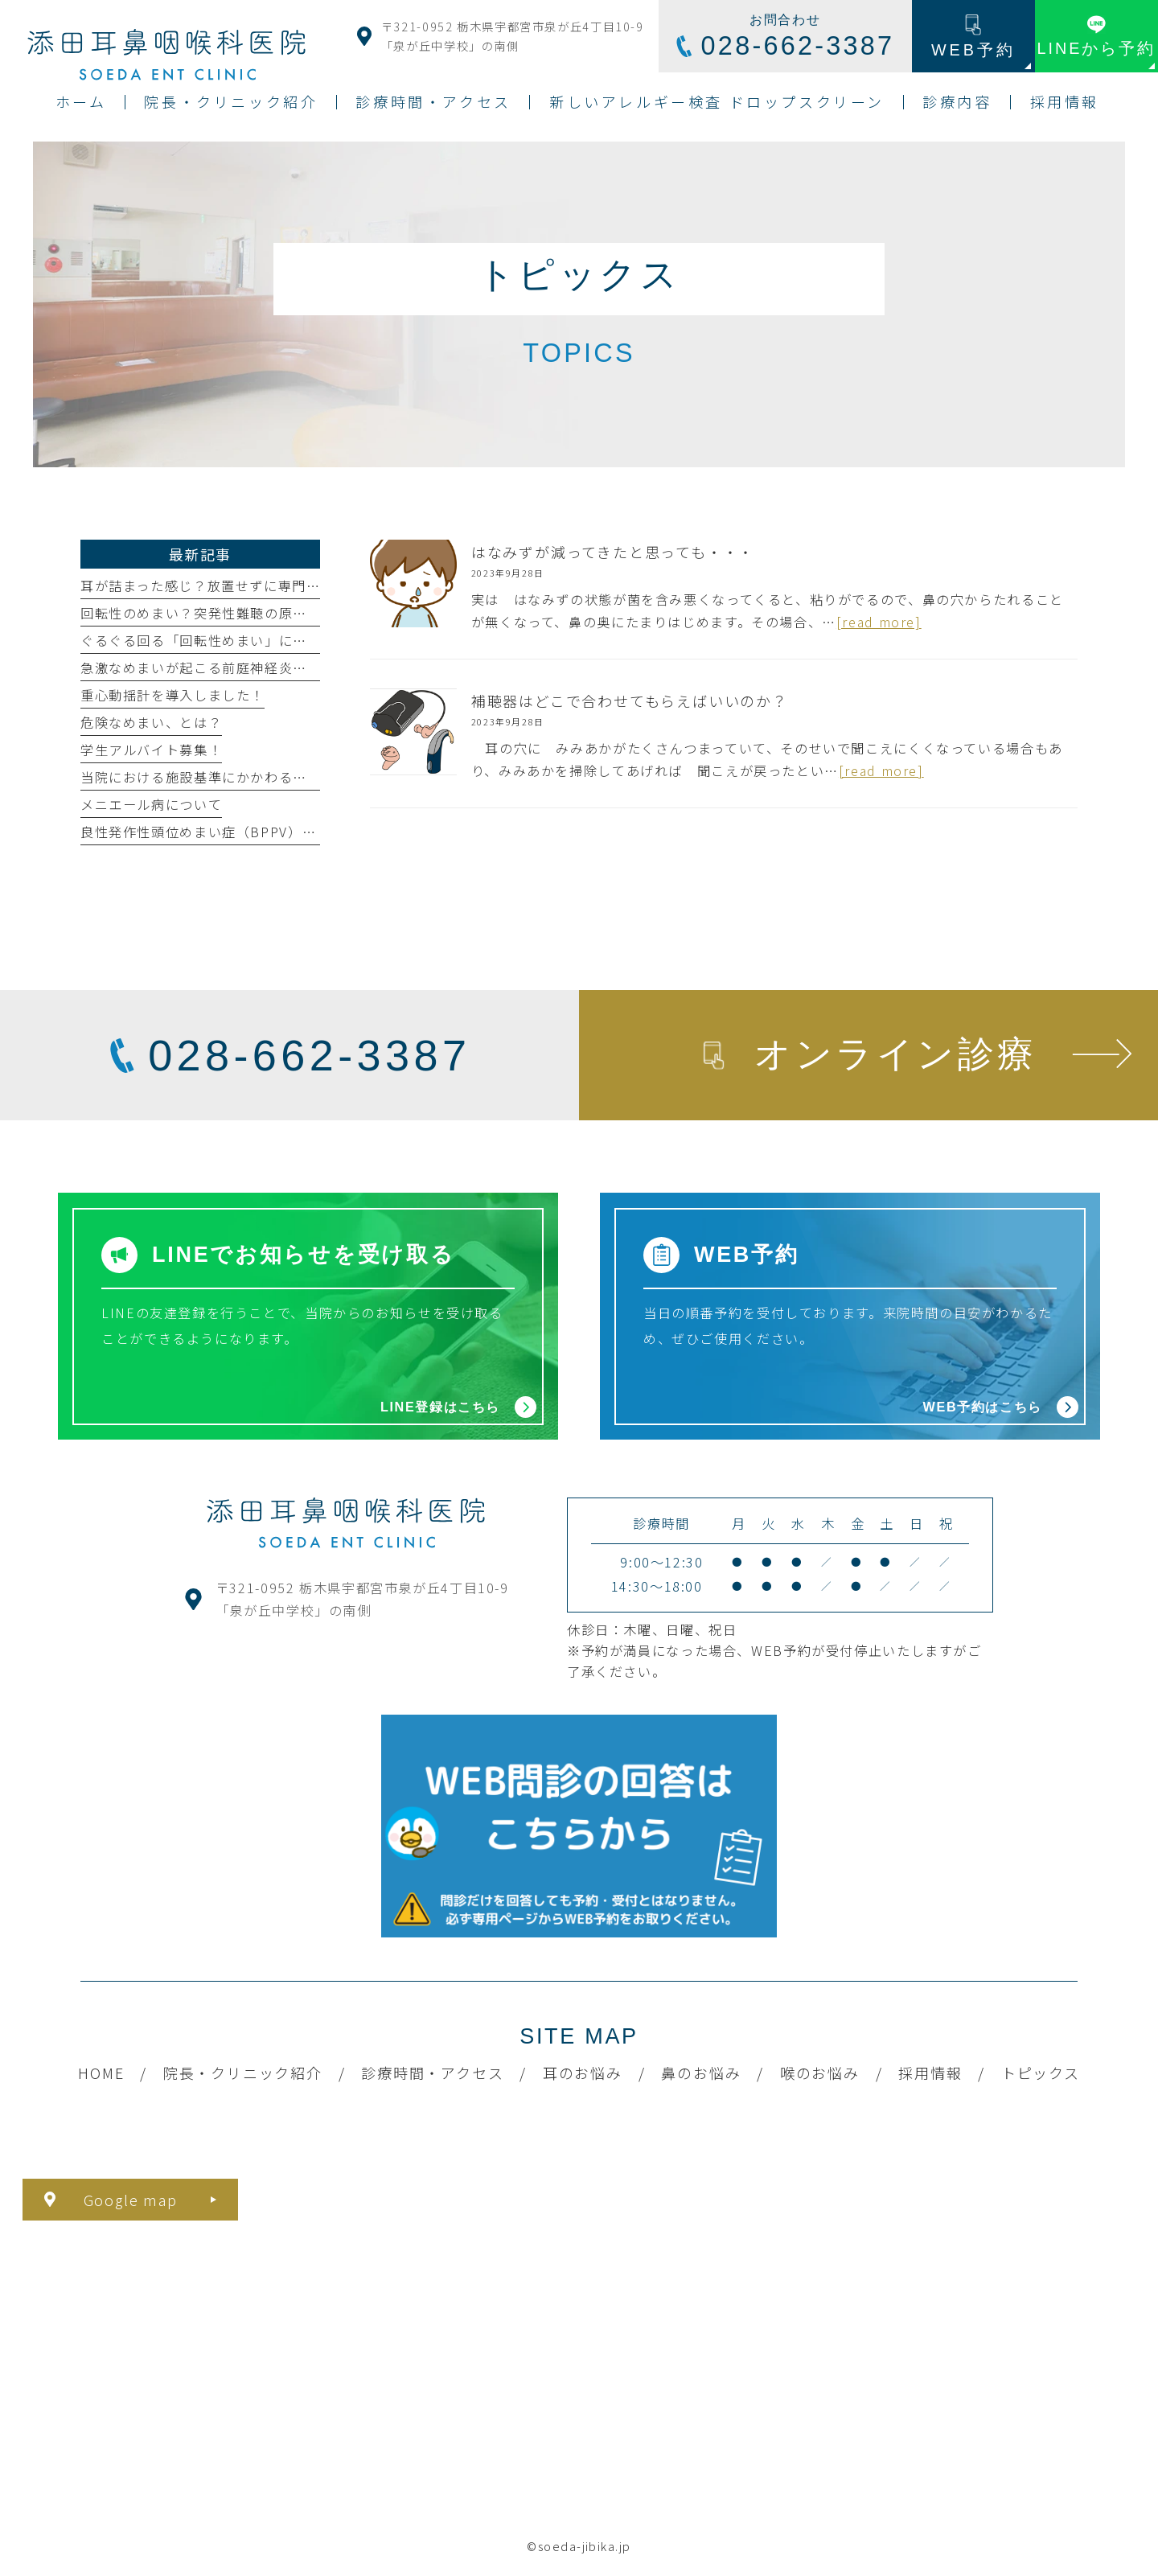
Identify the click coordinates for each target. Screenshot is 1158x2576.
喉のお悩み (820, 2072)
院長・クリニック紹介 (242, 2072)
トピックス (1040, 2072)
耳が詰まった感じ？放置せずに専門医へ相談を (228, 585)
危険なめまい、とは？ (151, 722)
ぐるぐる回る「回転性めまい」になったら (215, 640)
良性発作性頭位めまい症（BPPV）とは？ (212, 831)
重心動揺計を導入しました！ (172, 695)
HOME (101, 2072)
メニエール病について (151, 804)
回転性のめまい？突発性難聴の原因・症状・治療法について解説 (285, 612)
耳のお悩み (582, 2072)
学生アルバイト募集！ (151, 749)
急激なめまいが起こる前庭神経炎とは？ (207, 667)
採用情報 (930, 2072)
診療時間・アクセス (432, 2072)
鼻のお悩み (701, 2072)
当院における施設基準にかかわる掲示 (201, 777)
